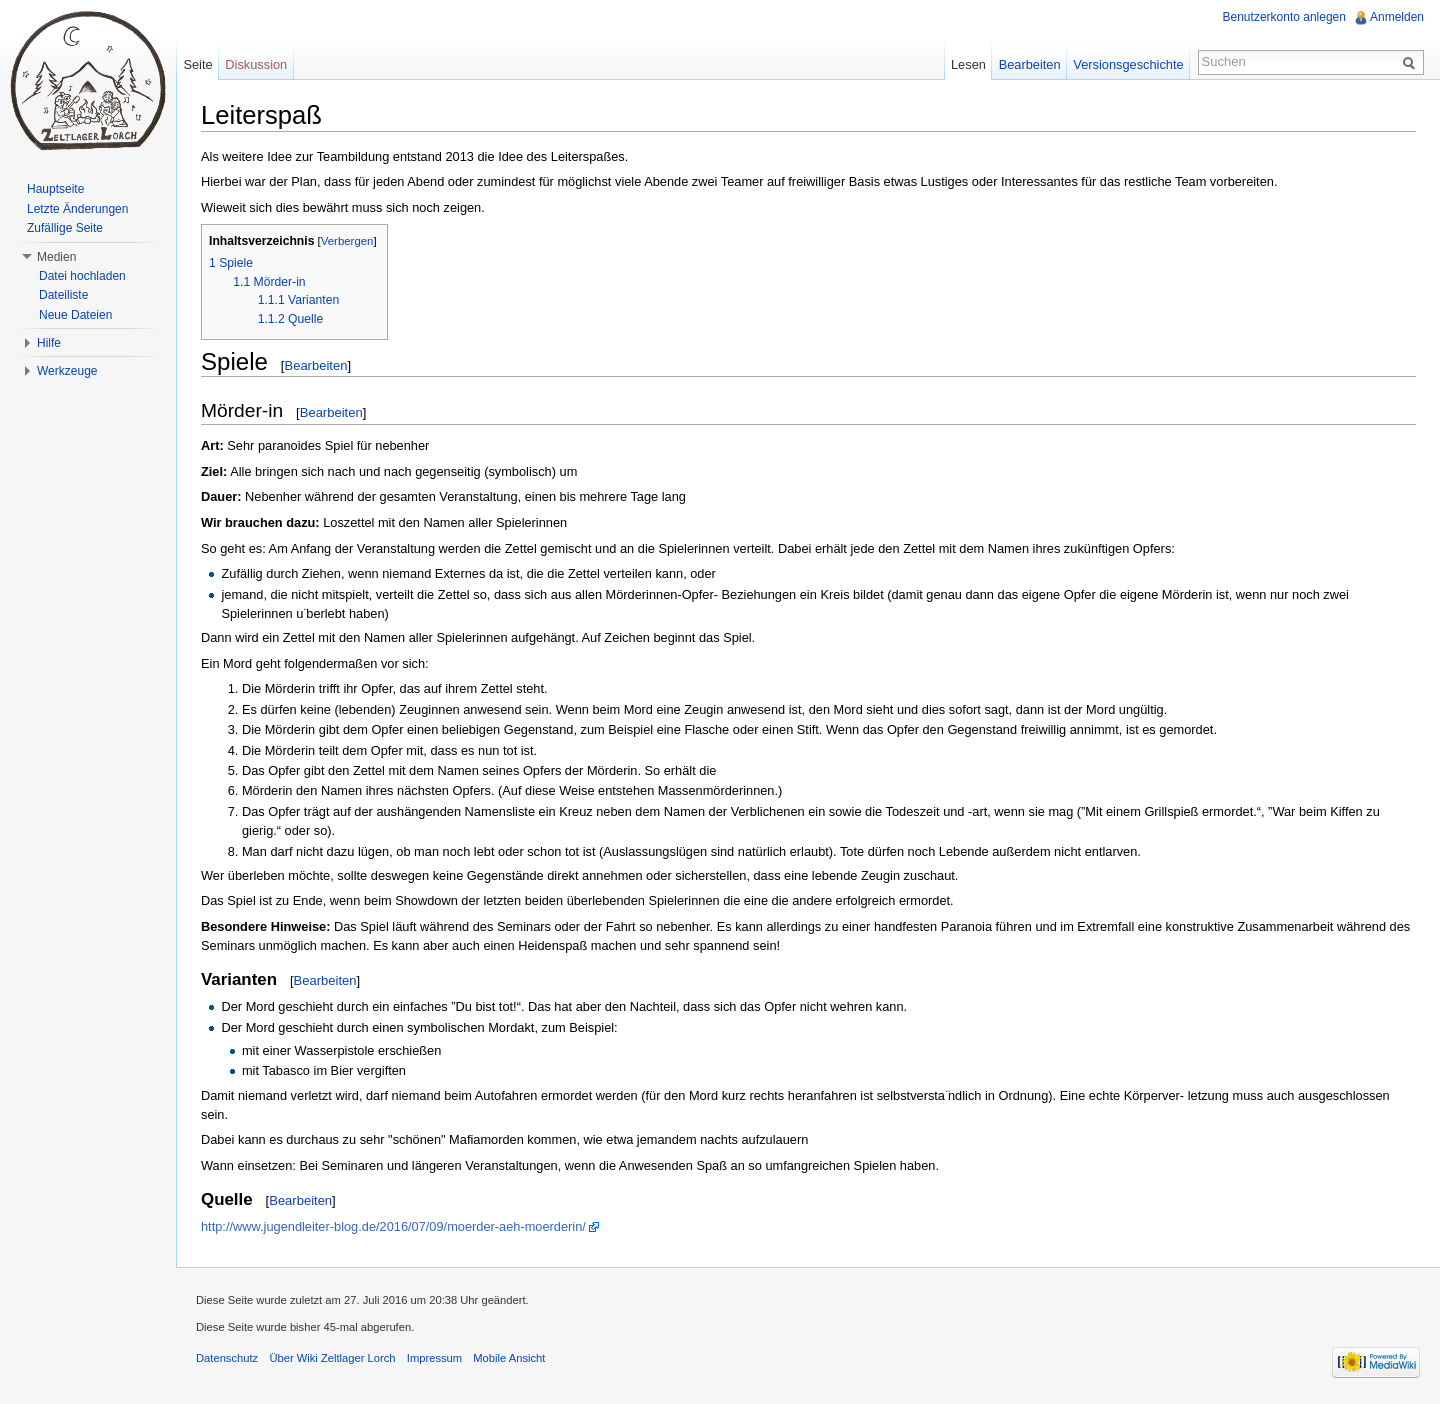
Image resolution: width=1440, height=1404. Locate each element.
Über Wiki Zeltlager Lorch (332, 1358)
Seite (197, 64)
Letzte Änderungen (77, 209)
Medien (56, 257)
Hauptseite (55, 189)
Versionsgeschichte (1128, 64)
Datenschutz (227, 1358)
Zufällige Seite (65, 228)
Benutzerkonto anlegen (1284, 17)
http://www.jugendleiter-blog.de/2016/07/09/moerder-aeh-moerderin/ (393, 1226)
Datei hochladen (82, 276)
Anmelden (1397, 17)
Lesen (968, 64)
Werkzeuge (67, 371)
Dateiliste (63, 295)
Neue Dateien (75, 315)
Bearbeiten (315, 365)
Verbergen (347, 241)
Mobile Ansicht (509, 1358)
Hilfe (49, 343)
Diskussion (256, 64)
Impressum (434, 1358)
